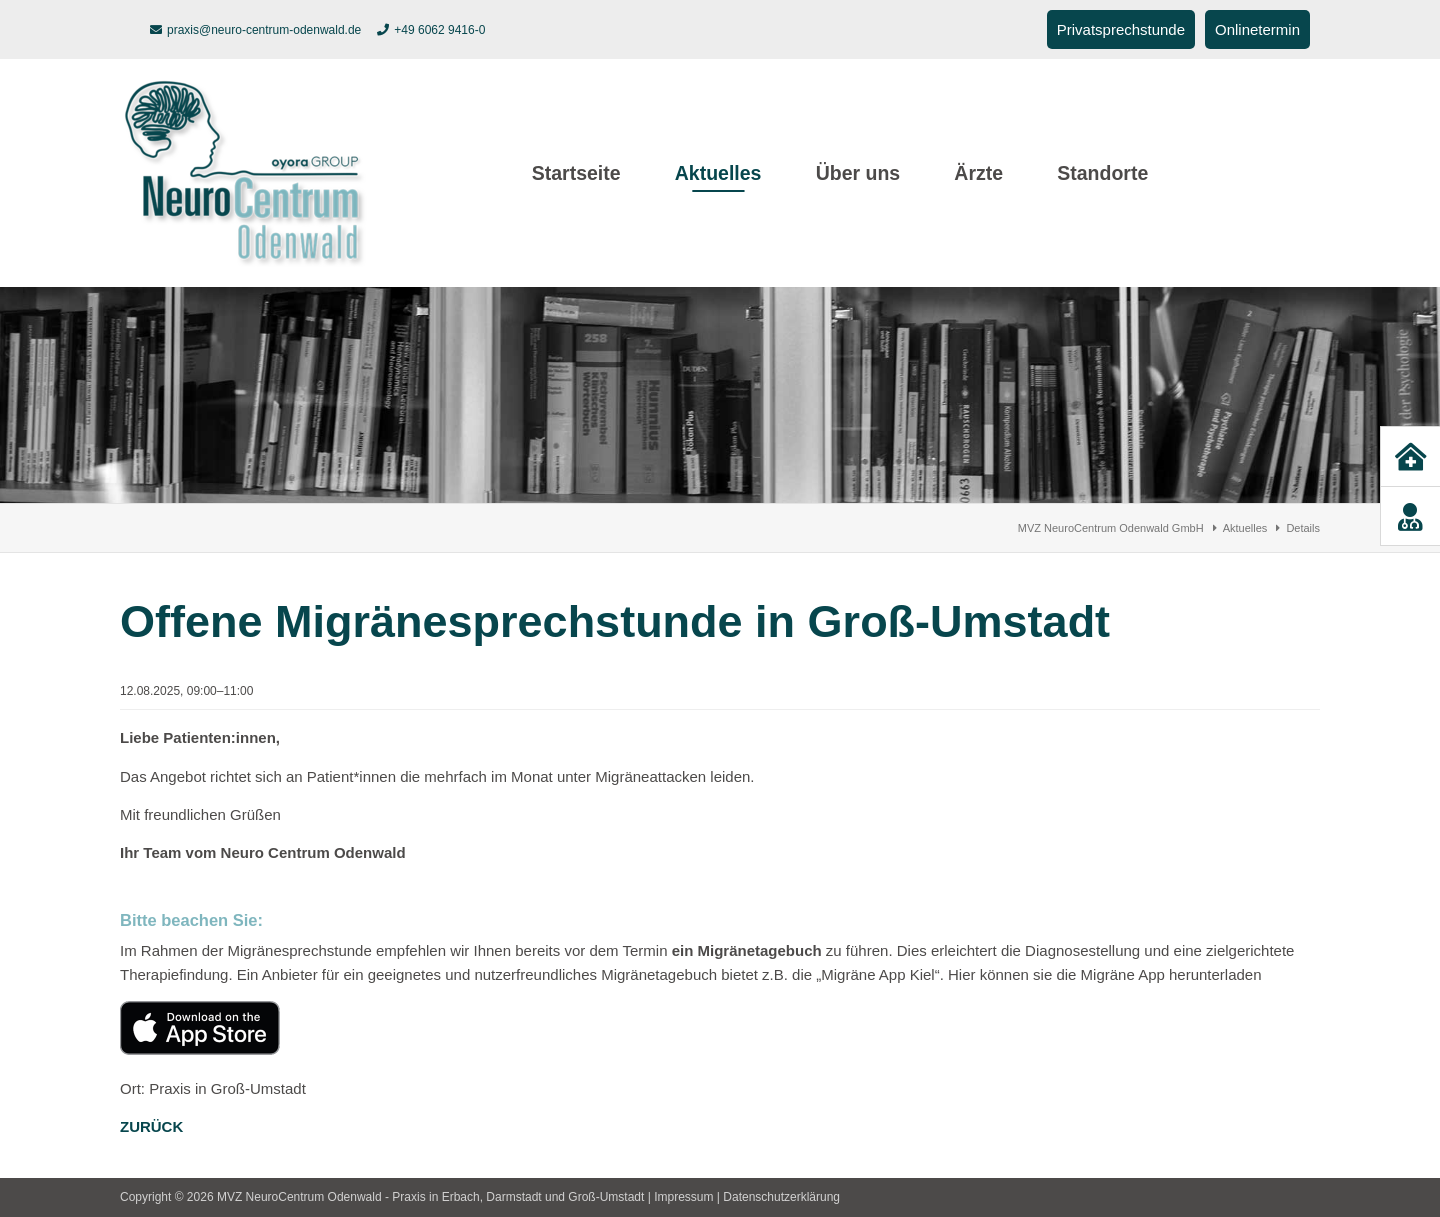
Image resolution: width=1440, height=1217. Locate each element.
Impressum (683, 1197)
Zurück (151, 1126)
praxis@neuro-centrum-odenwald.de (264, 30)
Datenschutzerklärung (781, 1197)
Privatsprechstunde (1121, 29)
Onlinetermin (1257, 29)
